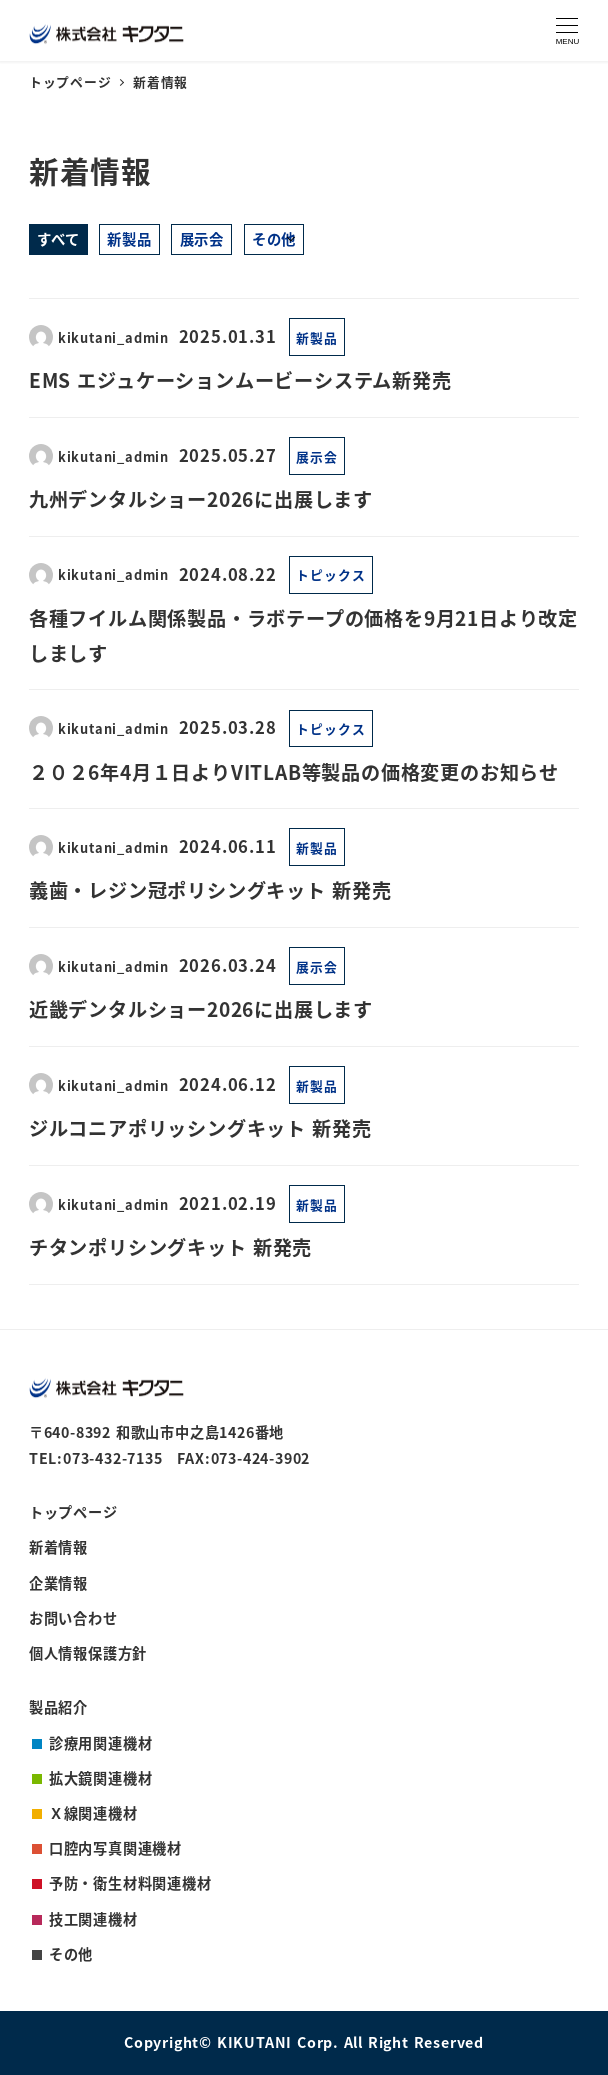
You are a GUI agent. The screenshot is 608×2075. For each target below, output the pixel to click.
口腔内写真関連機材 (115, 1848)
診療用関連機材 (101, 1743)
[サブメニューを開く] (290, 237)
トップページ (73, 1512)
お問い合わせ (73, 1618)
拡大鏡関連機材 (101, 1778)
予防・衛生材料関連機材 (130, 1883)
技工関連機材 (93, 1919)
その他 (274, 238)
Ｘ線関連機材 (93, 1813)
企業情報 (58, 1583)
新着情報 (58, 1547)
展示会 (202, 238)
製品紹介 (58, 1707)
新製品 (129, 238)
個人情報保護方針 (88, 1653)
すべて (58, 238)
